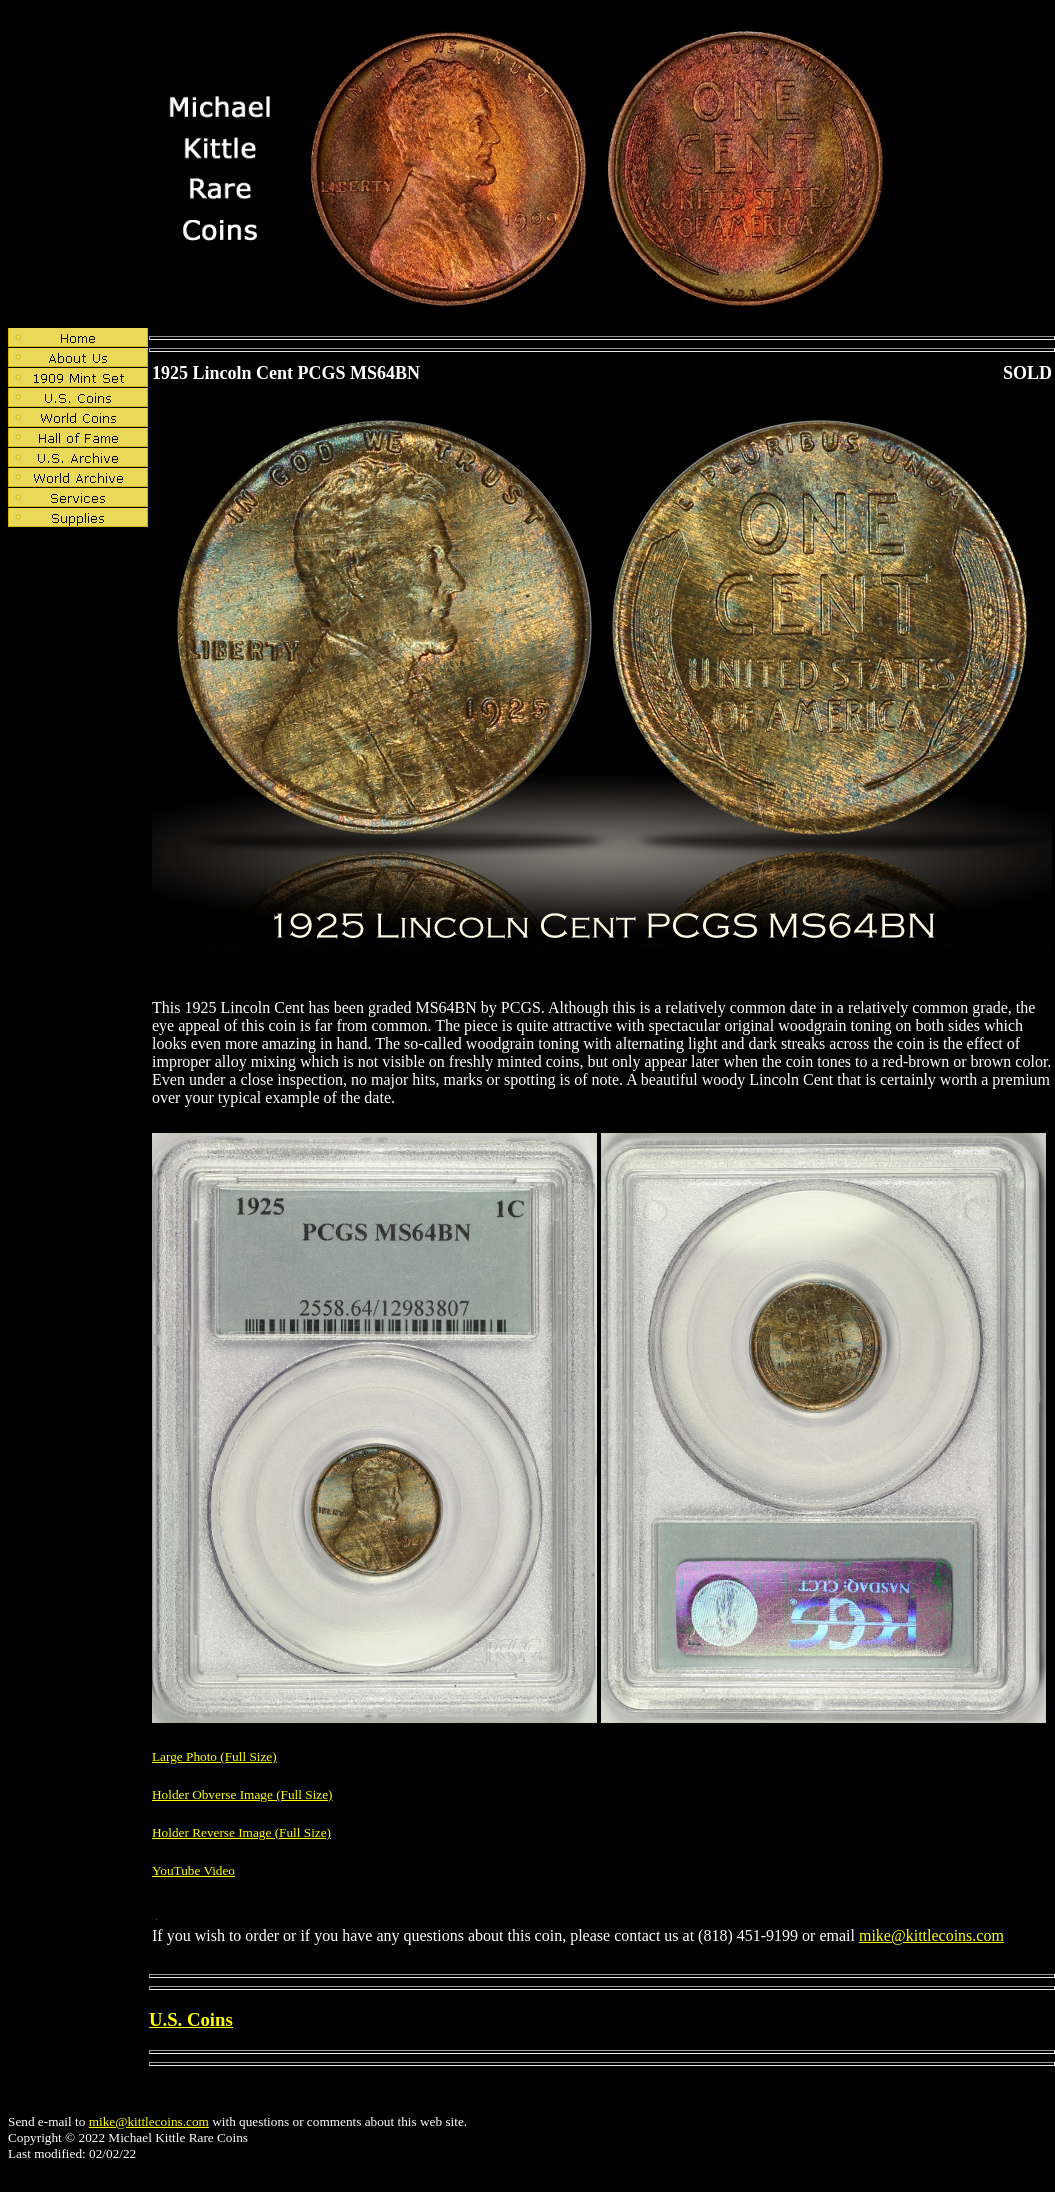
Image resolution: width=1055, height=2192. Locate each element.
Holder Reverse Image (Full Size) (241, 1832)
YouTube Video (193, 1870)
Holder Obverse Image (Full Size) (242, 1794)
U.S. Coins (191, 2019)
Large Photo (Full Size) (214, 1756)
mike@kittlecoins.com (931, 1935)
